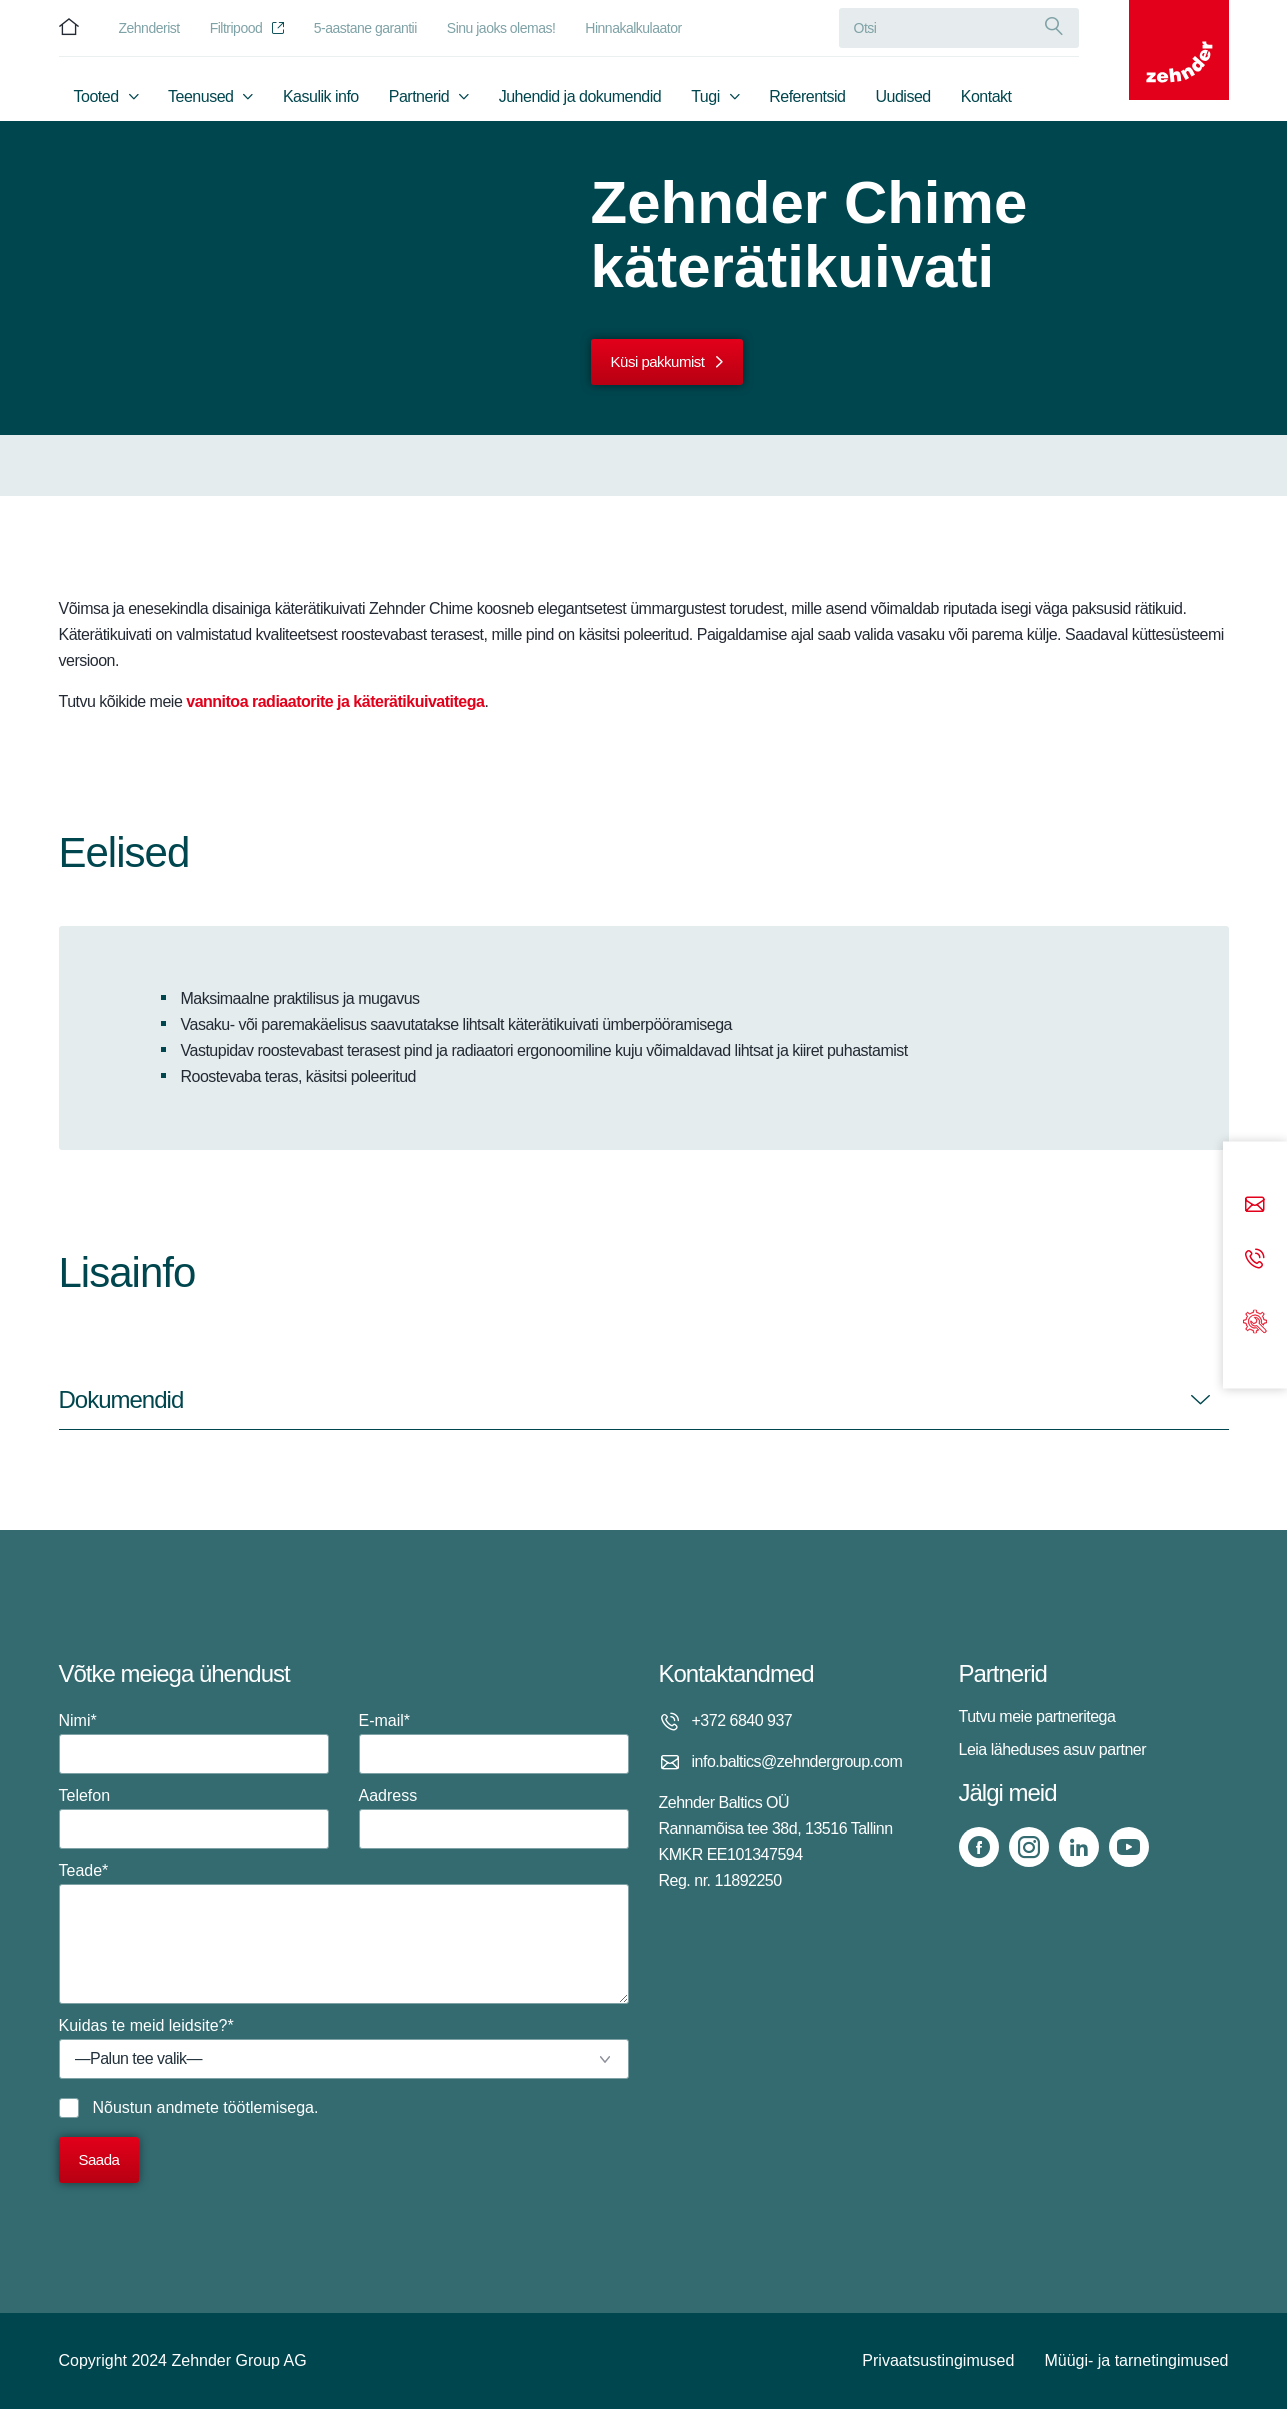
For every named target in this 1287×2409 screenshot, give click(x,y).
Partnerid (419, 96)
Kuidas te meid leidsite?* (344, 2048)
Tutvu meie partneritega (1037, 1716)
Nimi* (194, 1743)
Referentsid (807, 96)
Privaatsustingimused (938, 2360)
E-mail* (494, 1743)
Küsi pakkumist (658, 361)
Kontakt (986, 96)
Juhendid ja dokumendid (580, 96)
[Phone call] (1255, 1260)
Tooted (96, 96)
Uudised (903, 96)
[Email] (1255, 1206)
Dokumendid (121, 1399)
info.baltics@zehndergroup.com (797, 1761)
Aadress (494, 1818)
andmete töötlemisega (235, 2107)
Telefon (194, 1818)
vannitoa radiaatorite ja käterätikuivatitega (335, 701)
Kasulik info (321, 96)
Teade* (344, 1933)
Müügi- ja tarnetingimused (1136, 2360)
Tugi (705, 96)
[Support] (1255, 1319)
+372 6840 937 (742, 1720)
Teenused (200, 96)
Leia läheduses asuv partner (1053, 1749)
